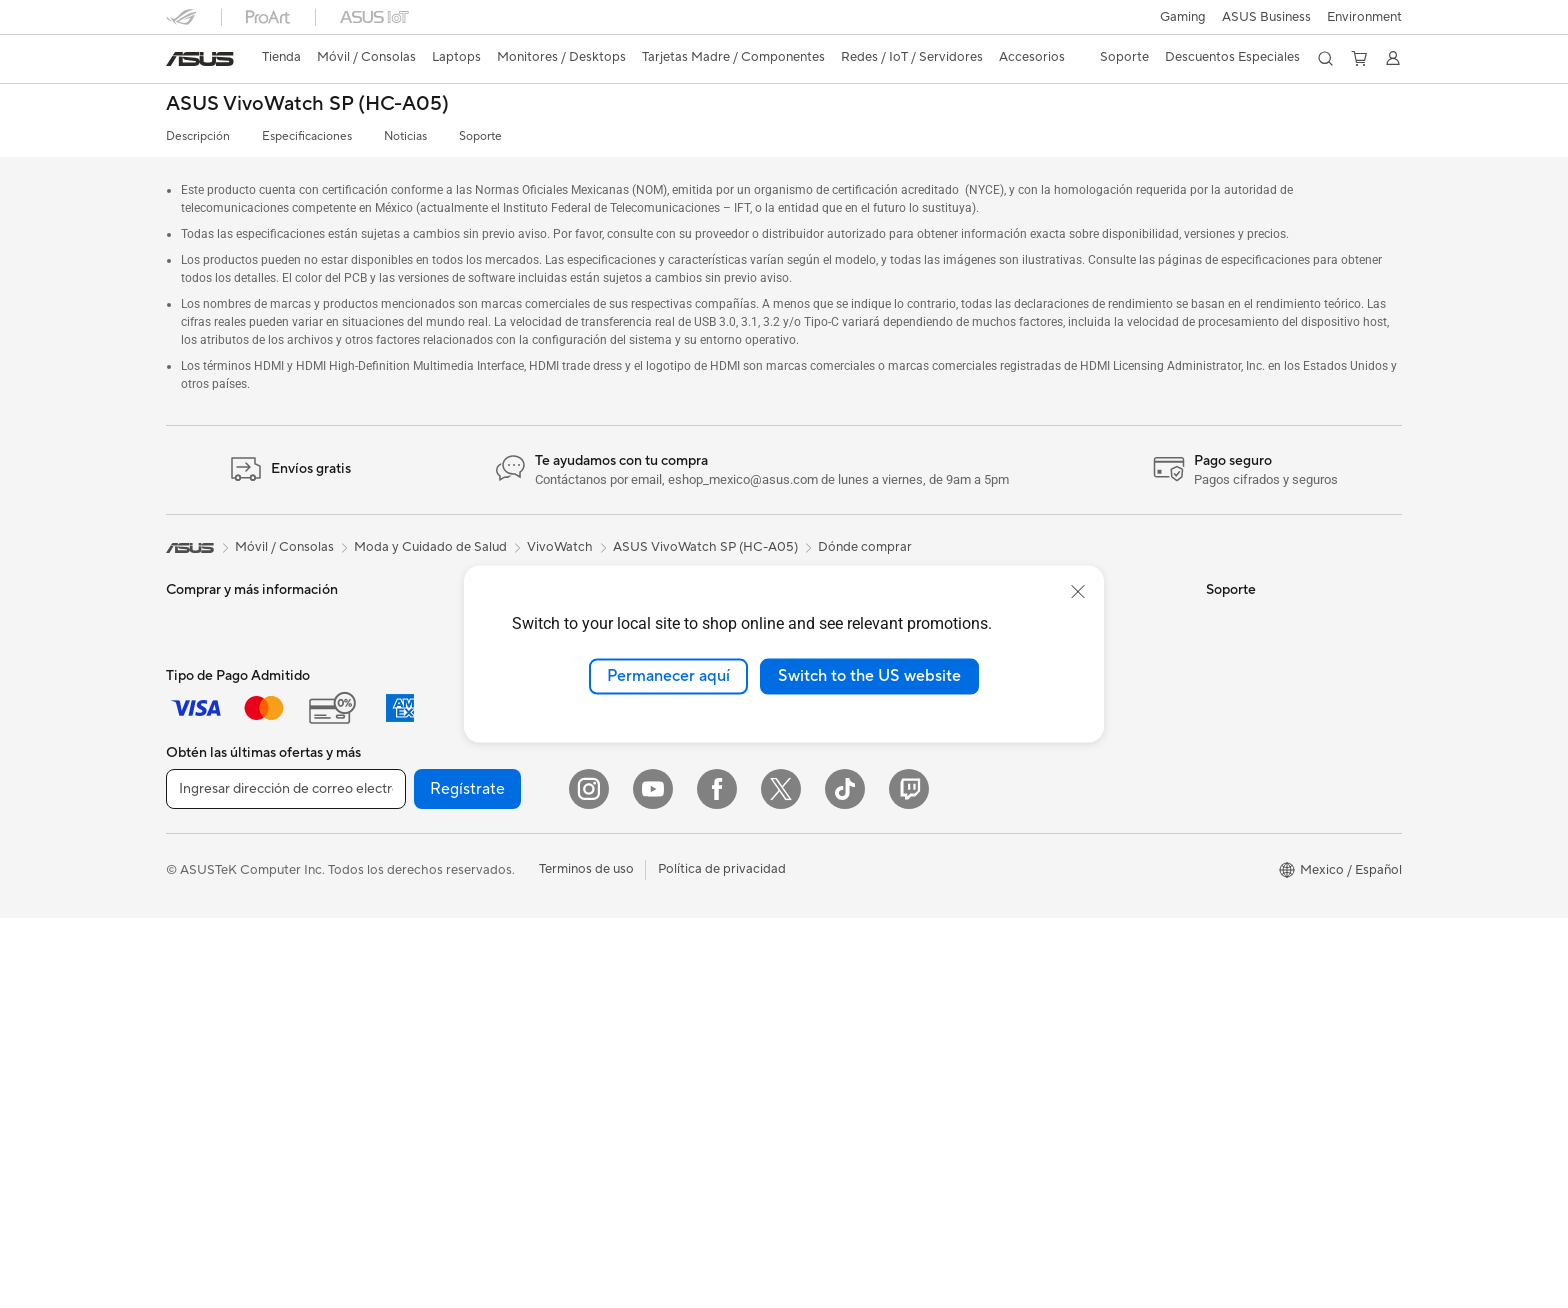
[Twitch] (909, 1179)
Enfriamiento (410, 831)
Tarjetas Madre (417, 771)
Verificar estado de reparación (1295, 620)
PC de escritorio (421, 620)
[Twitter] (781, 1179)
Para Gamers (204, 802)
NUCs (391, 650)
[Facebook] (717, 1179)
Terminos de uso (586, 1259)
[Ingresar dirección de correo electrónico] (286, 1179)
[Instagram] (589, 1179)
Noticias (405, 136)
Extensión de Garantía (1271, 846)
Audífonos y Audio (633, 892)
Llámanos (1234, 726)
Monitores (196, 893)
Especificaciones (307, 136)
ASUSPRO (1029, 770)
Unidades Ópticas (426, 951)
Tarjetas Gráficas (422, 801)
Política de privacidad (722, 1259)
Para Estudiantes (215, 772)
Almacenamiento (422, 921)
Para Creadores (212, 742)
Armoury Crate (1042, 890)
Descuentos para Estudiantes (876, 1011)
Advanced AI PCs (1049, 860)
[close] (1078, 592)
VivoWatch (560, 547)
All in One (194, 953)
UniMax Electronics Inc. (859, 830)
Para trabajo (202, 712)
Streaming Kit (619, 922)
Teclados (605, 832)
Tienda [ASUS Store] (281, 57)
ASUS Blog (1031, 800)
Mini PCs (399, 680)
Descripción (198, 136)
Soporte (480, 136)
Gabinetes (403, 861)
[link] (200, 59)
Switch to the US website (869, 676)
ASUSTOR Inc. (833, 770)
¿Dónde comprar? (843, 951)
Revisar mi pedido (843, 981)
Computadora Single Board (454, 981)
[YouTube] (653, 1179)
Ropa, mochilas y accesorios (663, 952)
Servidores (611, 771)
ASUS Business (1266, 17)
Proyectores (202, 923)
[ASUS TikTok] (845, 1179)
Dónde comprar (865, 547)
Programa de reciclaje (854, 860)
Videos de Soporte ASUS (1280, 786)
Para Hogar (200, 682)
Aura (1012, 920)
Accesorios (199, 832)
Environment (1364, 17)
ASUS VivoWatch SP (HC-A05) (307, 104)
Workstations (412, 710)
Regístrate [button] (467, 1179)
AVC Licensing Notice (1062, 830)
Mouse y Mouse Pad (638, 862)
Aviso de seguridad (1262, 756)
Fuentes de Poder (424, 891)
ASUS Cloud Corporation (865, 800)
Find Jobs (818, 890)
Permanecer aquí (668, 676)
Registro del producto (1271, 696)
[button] (1183, 17)
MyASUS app (1246, 816)
